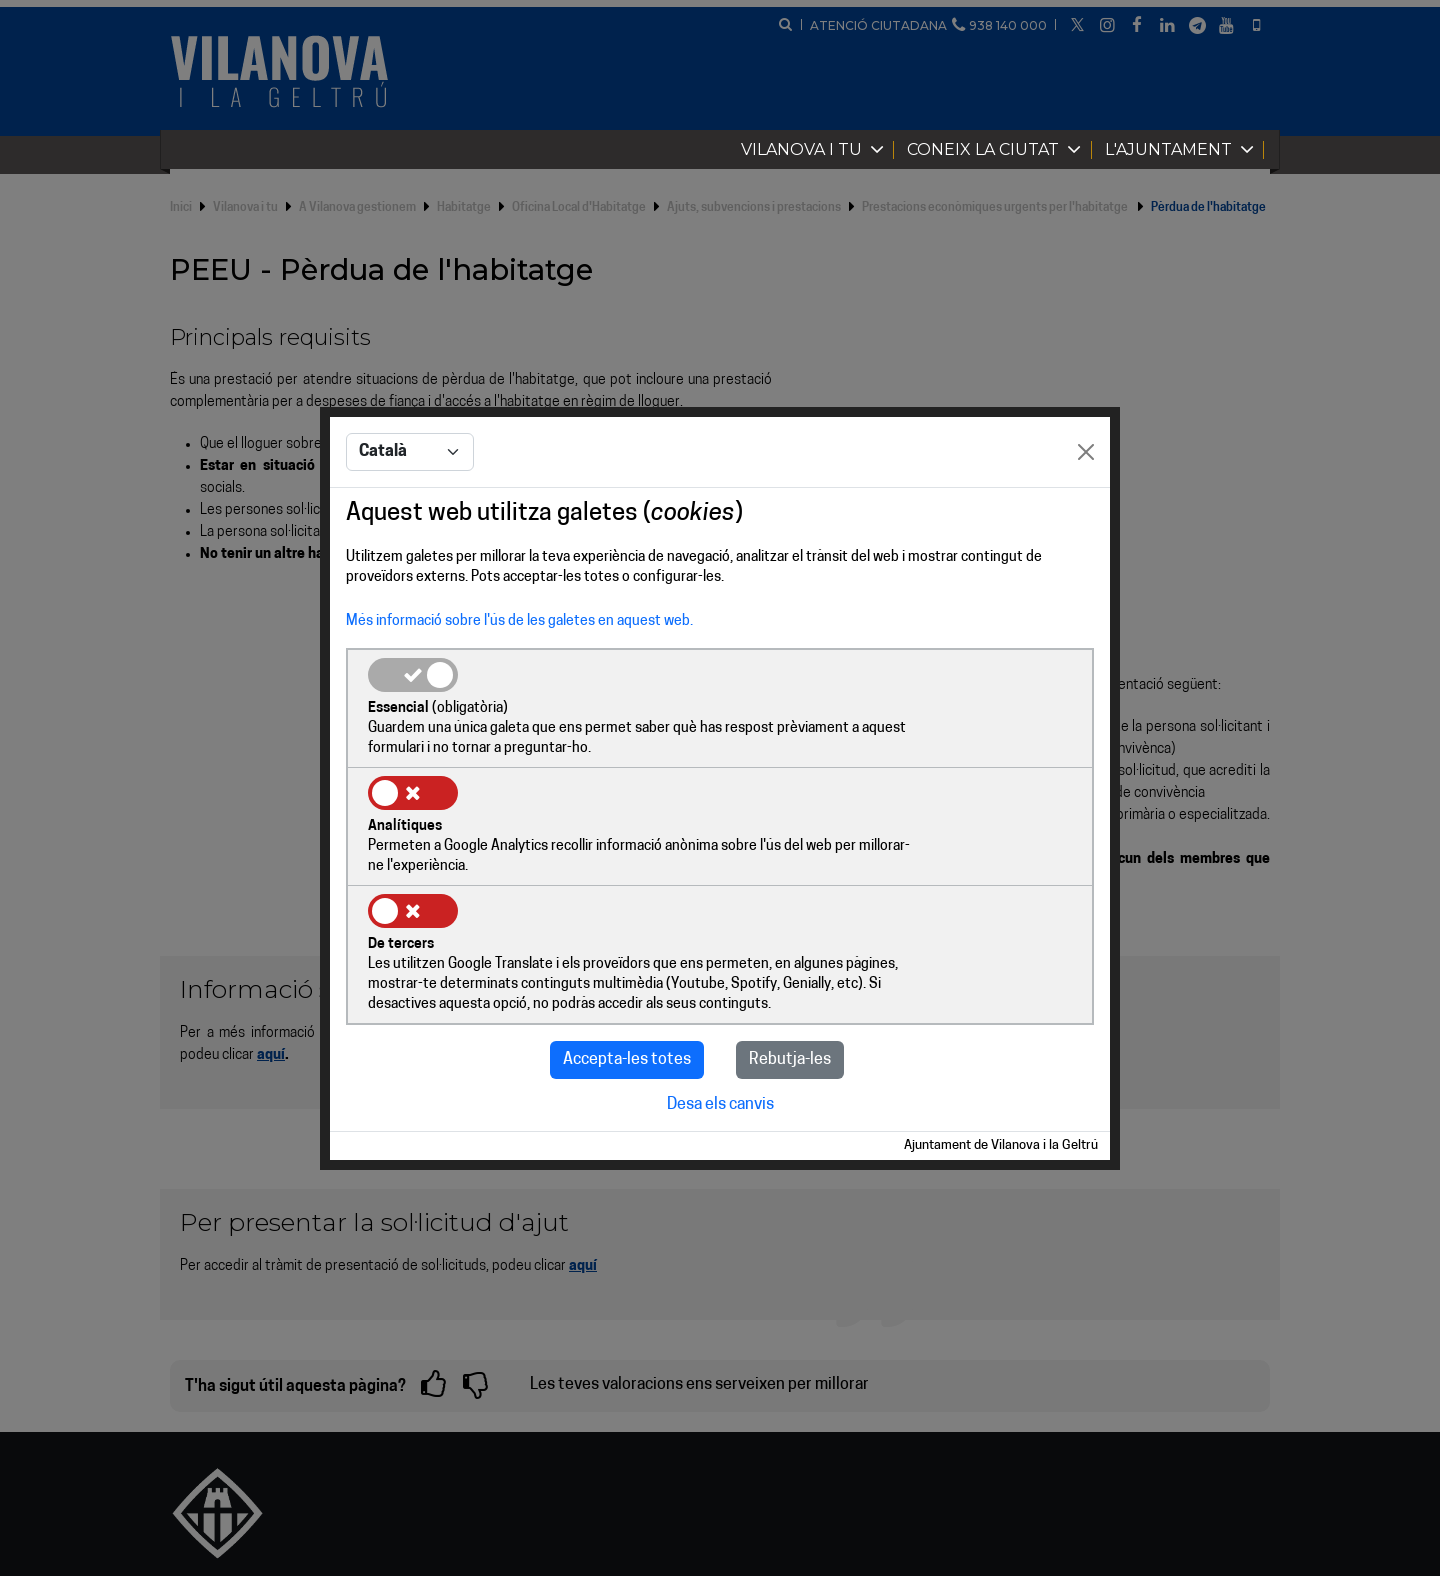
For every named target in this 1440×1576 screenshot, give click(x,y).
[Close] (1086, 513)
